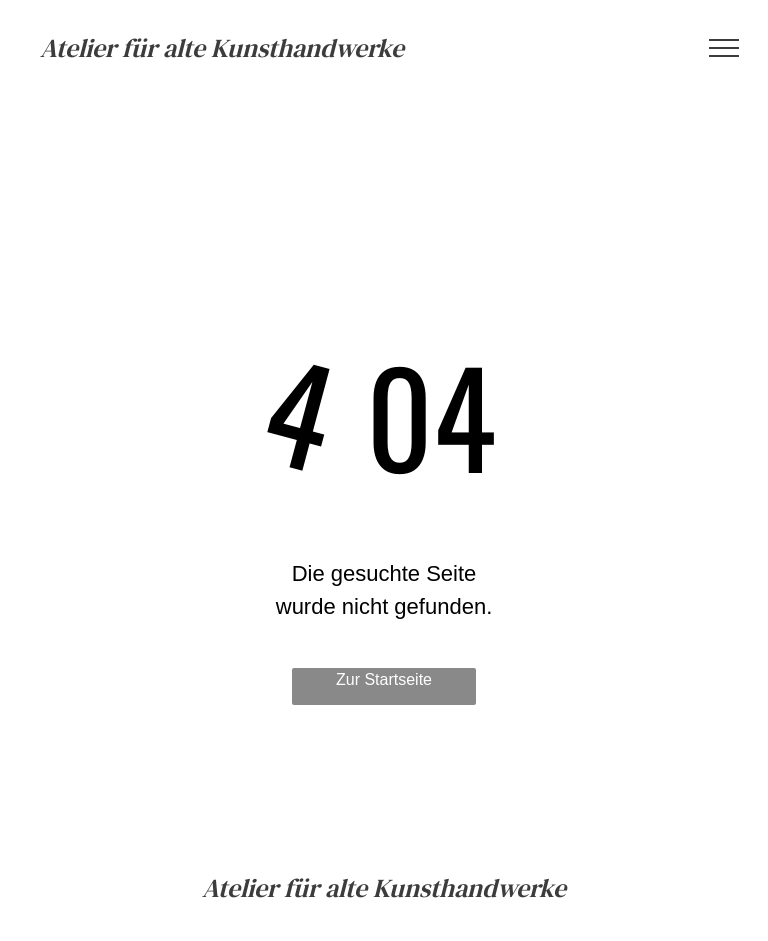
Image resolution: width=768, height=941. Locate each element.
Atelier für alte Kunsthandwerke (222, 48)
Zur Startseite (384, 679)
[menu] (724, 48)
